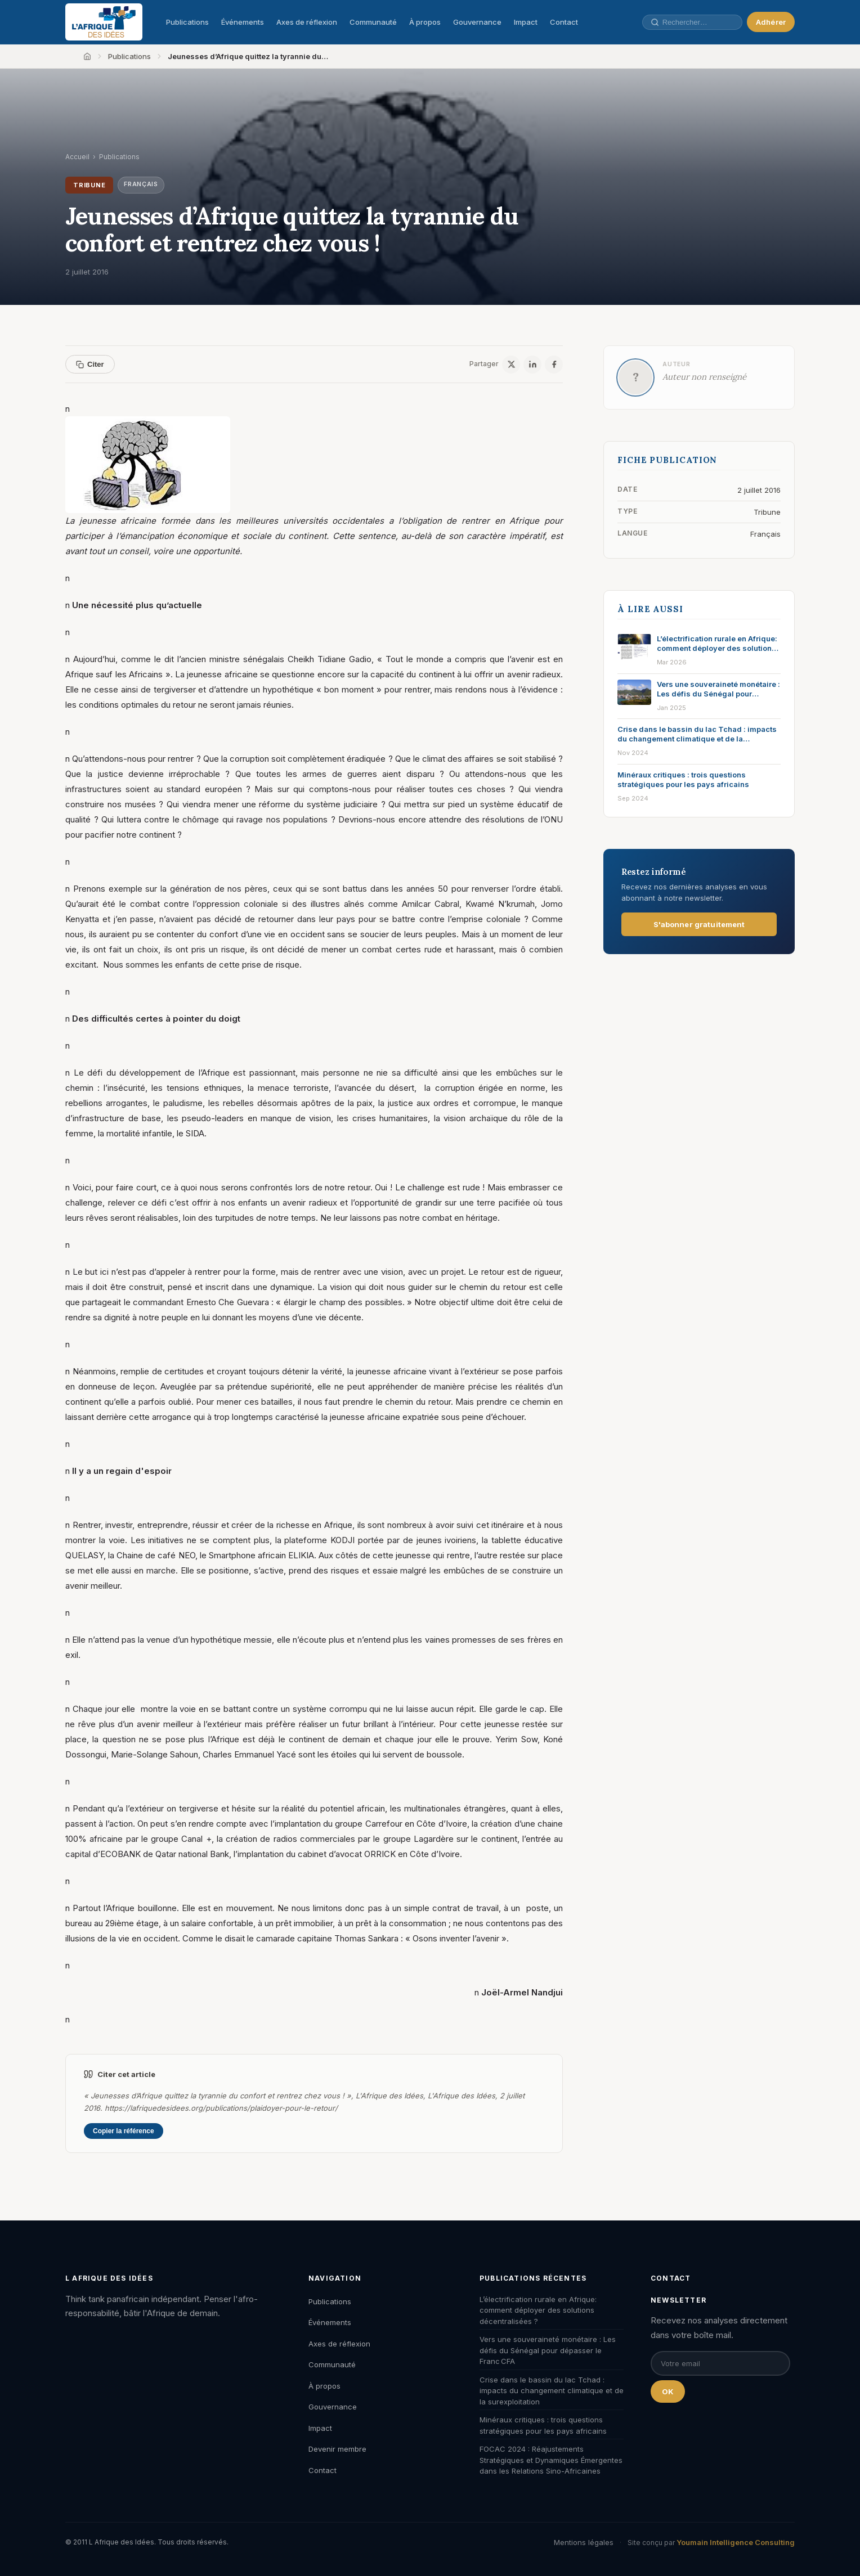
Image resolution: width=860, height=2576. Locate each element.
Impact (526, 21)
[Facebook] (554, 365)
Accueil (77, 156)
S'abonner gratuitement (699, 924)
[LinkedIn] (532, 365)
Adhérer (771, 21)
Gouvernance (477, 21)
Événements (242, 21)
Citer (90, 364)
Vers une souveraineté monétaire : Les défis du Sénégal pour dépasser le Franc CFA (548, 2350)
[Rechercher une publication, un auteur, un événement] (692, 22)
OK (668, 2391)
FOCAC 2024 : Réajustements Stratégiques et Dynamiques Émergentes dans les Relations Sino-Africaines (551, 2459)
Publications (187, 21)
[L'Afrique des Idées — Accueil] (103, 22)
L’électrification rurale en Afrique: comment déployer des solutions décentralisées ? (538, 2310)
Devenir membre (337, 2448)
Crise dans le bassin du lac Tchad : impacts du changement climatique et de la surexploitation (552, 2390)
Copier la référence (123, 2131)
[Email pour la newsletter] (720, 2363)
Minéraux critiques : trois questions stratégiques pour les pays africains (543, 2425)
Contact (564, 21)
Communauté (373, 21)
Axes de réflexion (306, 21)
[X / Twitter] (511, 365)
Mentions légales (583, 2542)
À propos (425, 21)
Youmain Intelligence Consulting (736, 2542)
